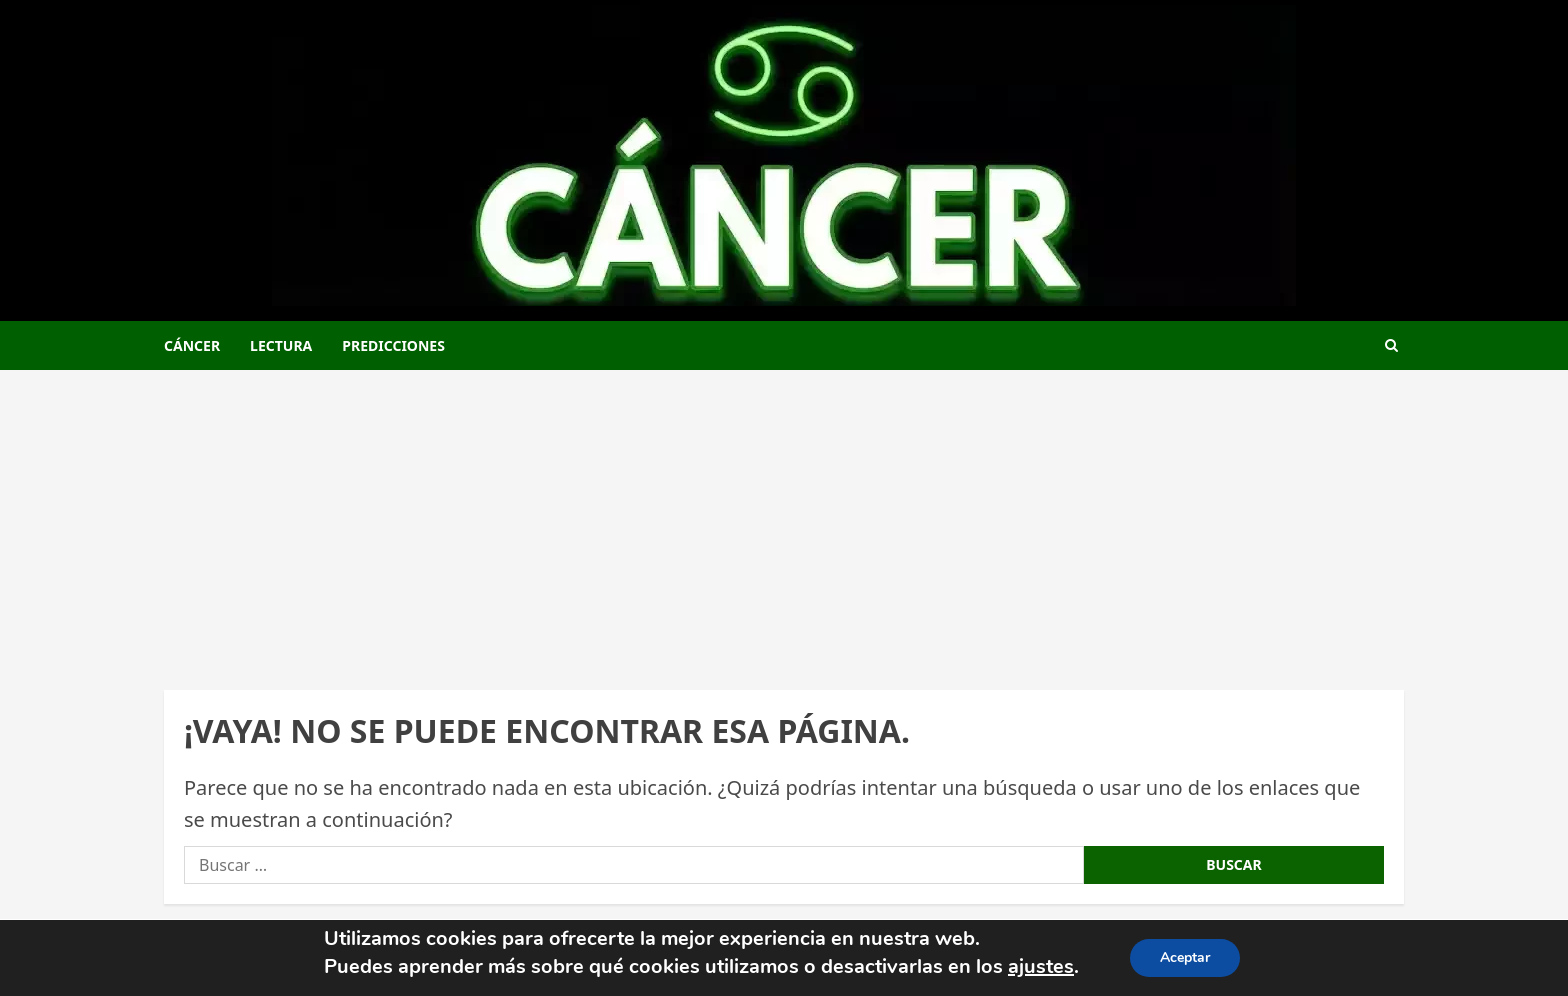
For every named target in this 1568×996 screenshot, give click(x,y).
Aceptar (1185, 957)
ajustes (1041, 966)
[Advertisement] (784, 520)
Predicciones (393, 345)
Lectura (281, 345)
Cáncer (192, 345)
